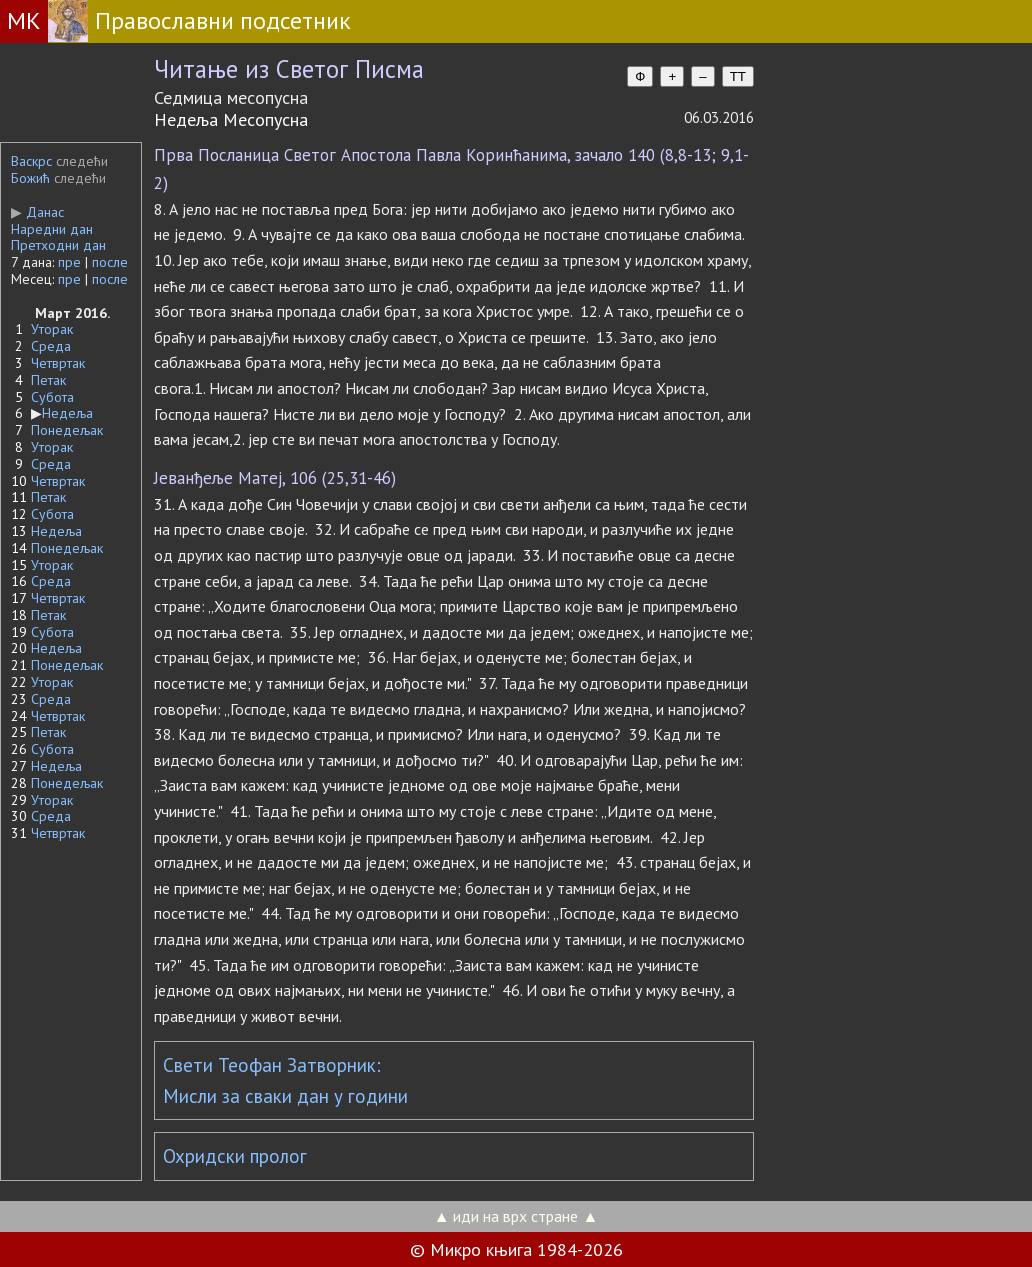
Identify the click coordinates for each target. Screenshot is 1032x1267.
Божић (30, 178)
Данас (37, 212)
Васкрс (31, 161)
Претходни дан (58, 245)
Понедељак (67, 430)
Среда (51, 346)
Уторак (52, 329)
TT (738, 76)
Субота (52, 397)
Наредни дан (52, 229)
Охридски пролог (235, 1156)
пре (69, 262)
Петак (48, 380)
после (110, 262)
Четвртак (58, 363)
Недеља (67, 413)
